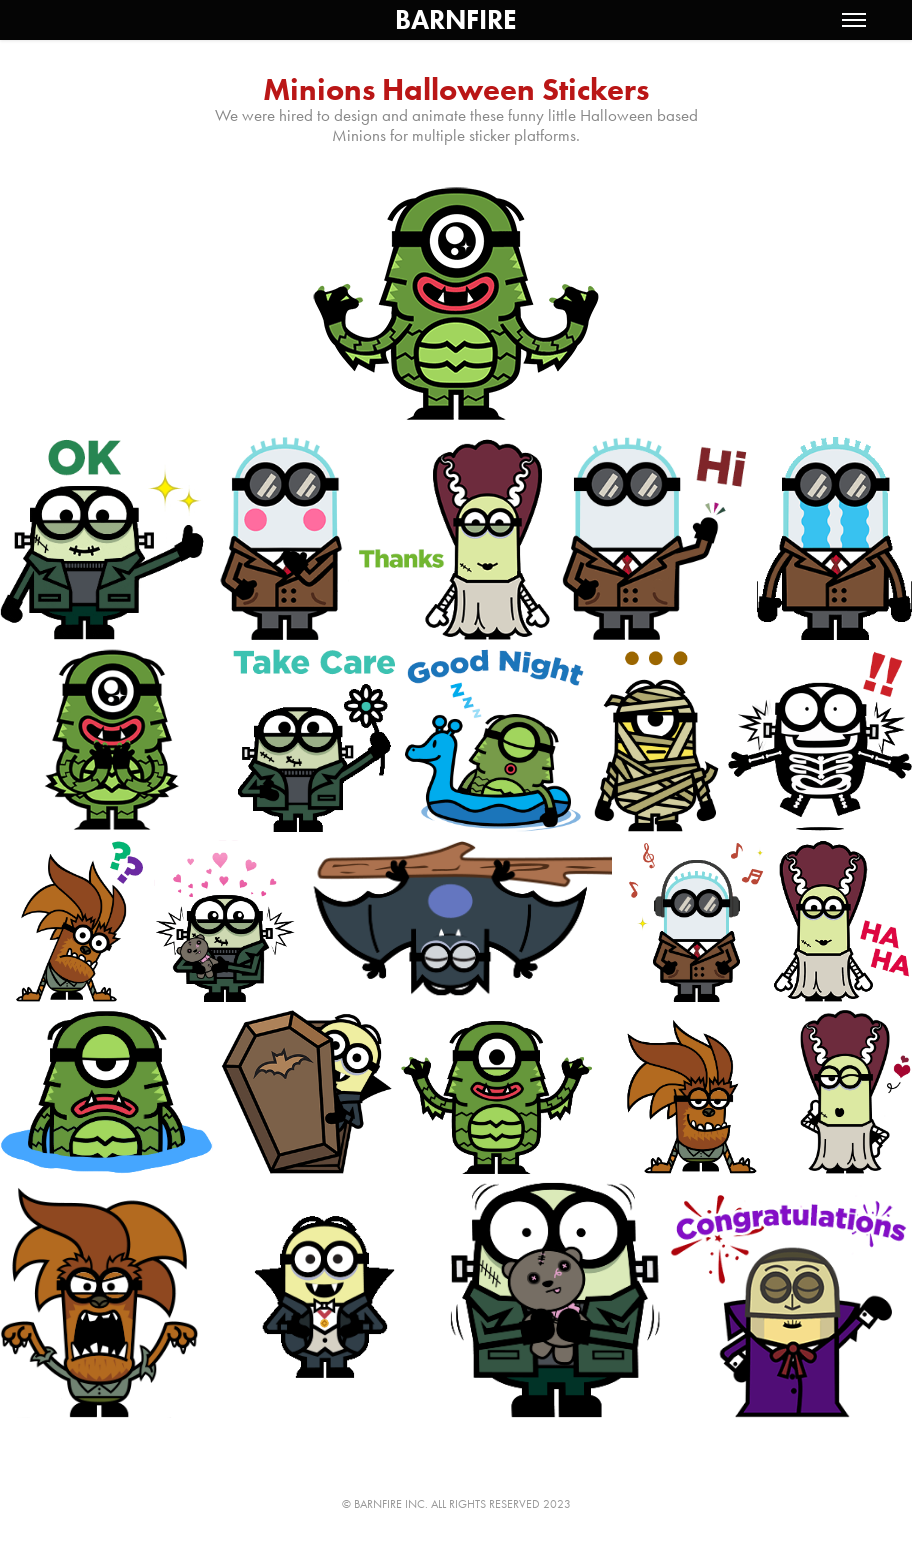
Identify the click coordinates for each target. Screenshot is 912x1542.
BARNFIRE (456, 19)
